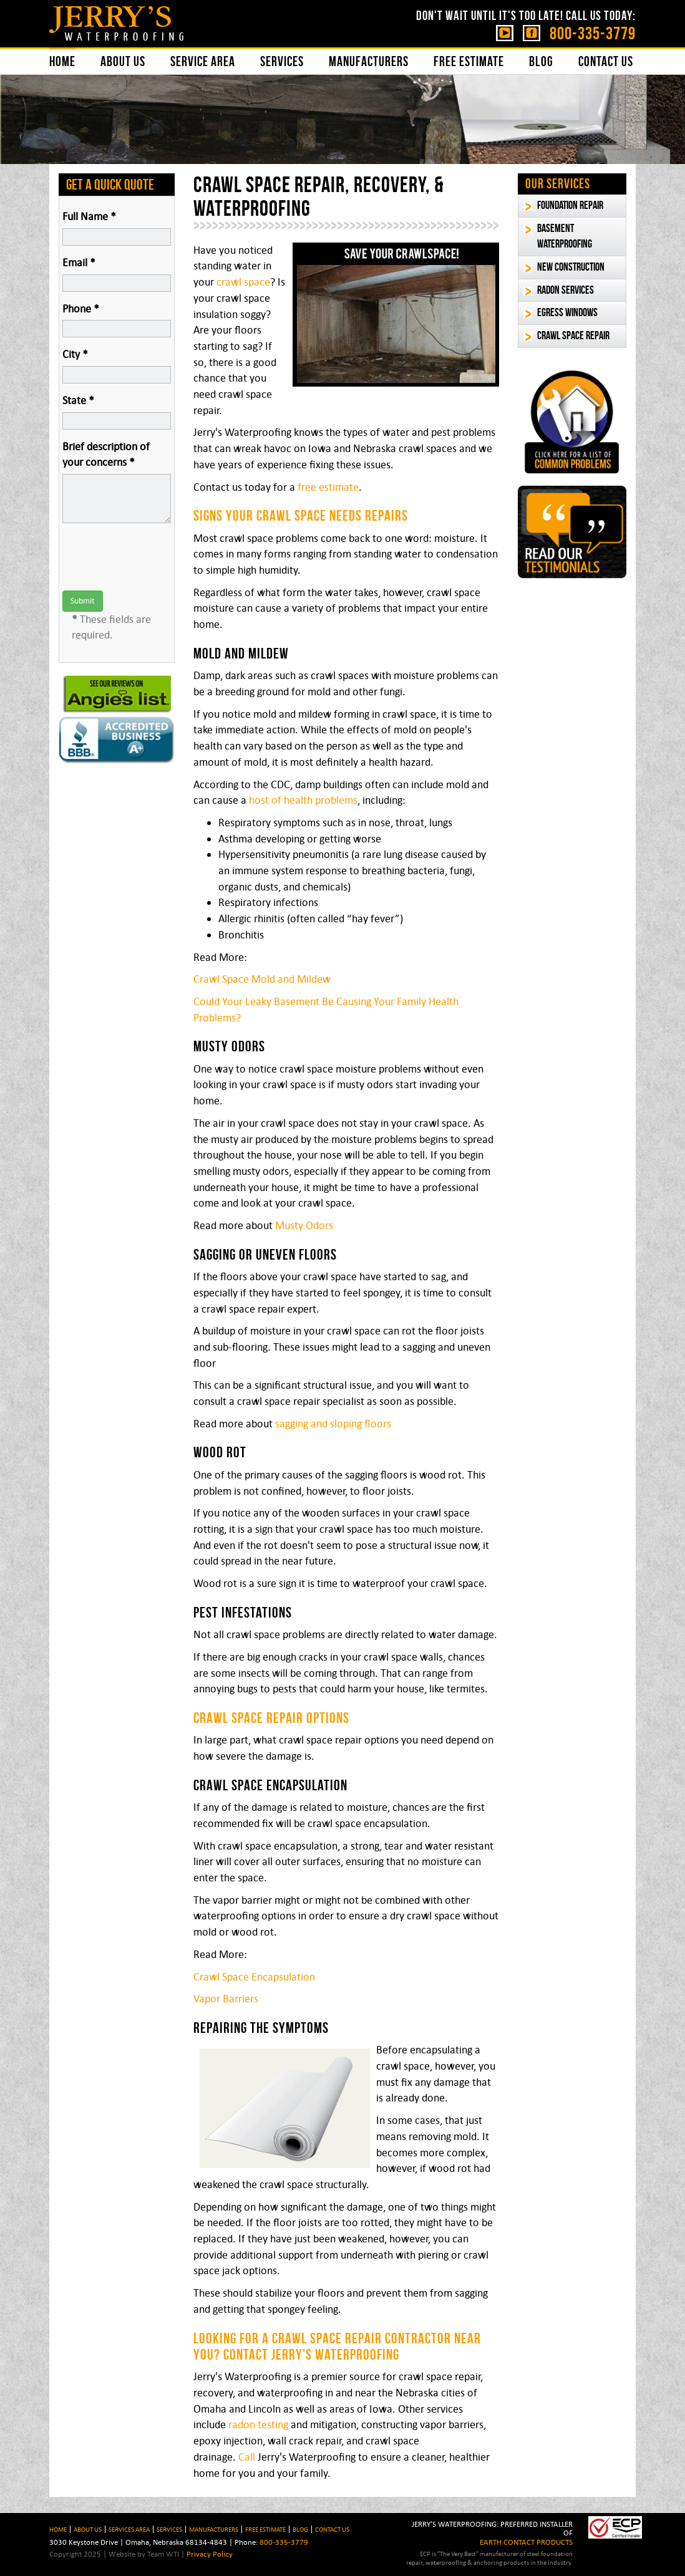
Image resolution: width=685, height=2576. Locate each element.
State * (78, 400)
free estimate (328, 487)
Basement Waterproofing (564, 236)
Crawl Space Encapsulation (254, 1977)
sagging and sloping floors (333, 1423)
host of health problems (303, 800)
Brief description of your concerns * (106, 455)
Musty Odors (304, 1225)
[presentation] (157, 557)
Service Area (202, 61)
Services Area (129, 2529)
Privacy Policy (210, 2554)
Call (246, 2457)
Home (62, 61)
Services (282, 61)
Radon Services (565, 290)
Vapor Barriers (225, 1998)
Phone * (80, 309)
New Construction (571, 267)
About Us (122, 61)
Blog (541, 61)
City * (75, 354)
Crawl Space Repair (573, 335)
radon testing (258, 2424)
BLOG (300, 2529)
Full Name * (89, 216)
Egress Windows (567, 312)
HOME (58, 2529)
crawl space (243, 282)
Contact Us (605, 61)
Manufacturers (369, 61)
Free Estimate (469, 61)
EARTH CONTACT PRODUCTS (526, 2542)
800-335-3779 (593, 33)
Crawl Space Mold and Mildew (262, 979)
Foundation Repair (570, 205)
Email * (78, 262)
